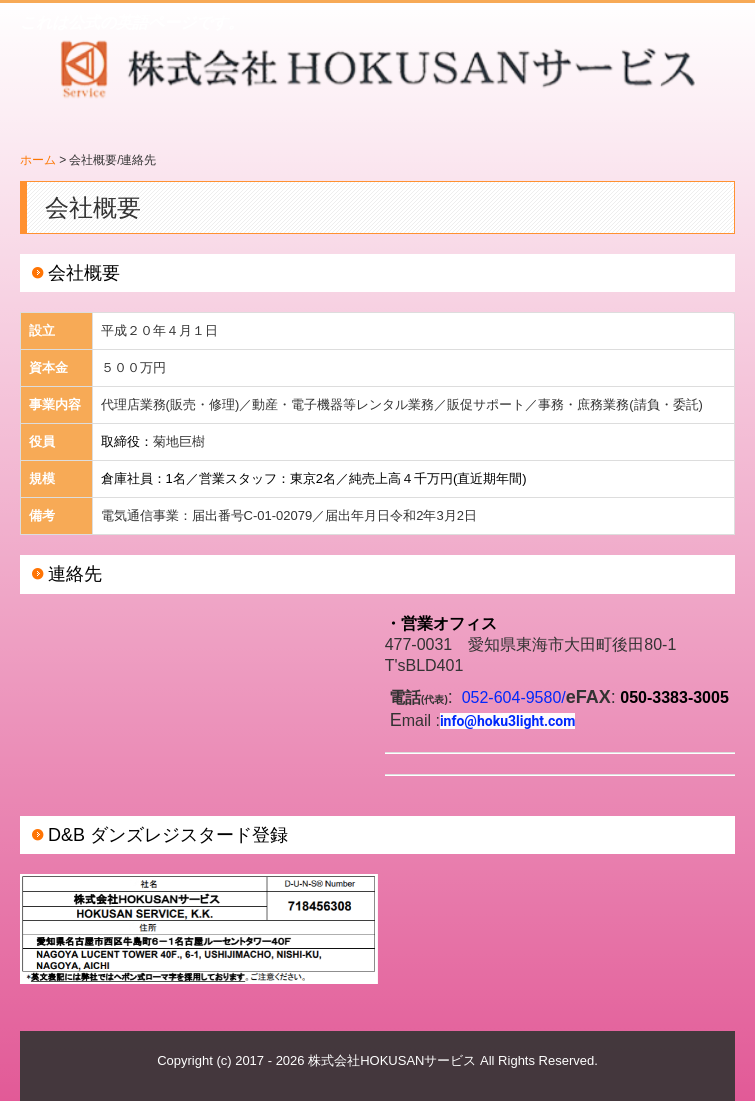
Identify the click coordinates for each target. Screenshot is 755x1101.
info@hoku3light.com (507, 721)
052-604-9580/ (514, 697)
